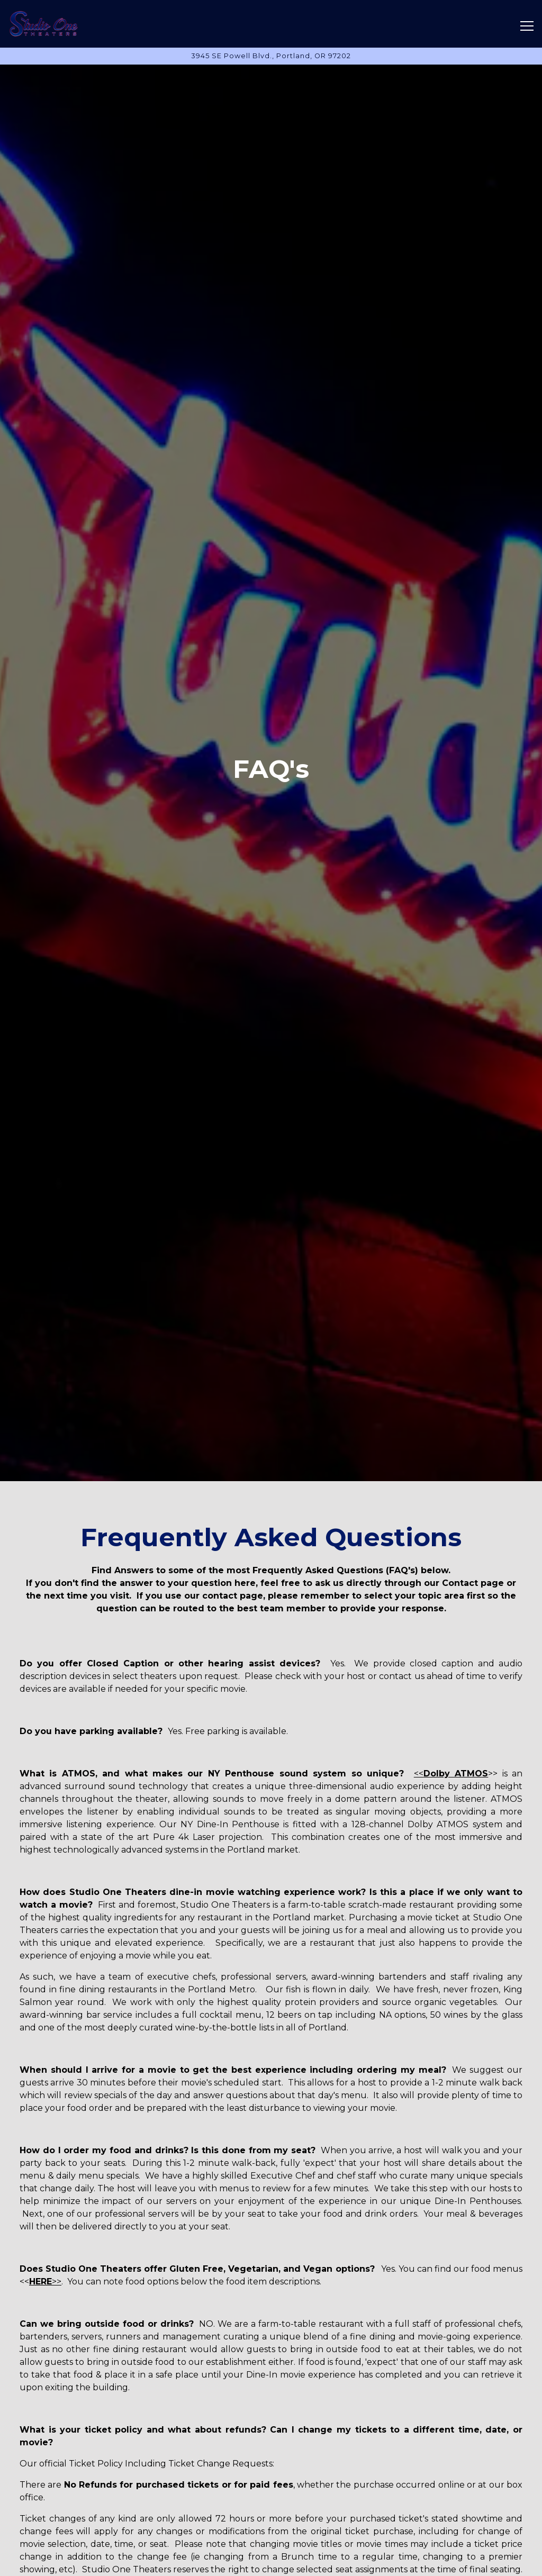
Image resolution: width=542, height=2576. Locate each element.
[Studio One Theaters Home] (45, 24)
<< (451, 1773)
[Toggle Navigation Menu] (527, 26)
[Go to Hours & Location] (271, 56)
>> (45, 2281)
